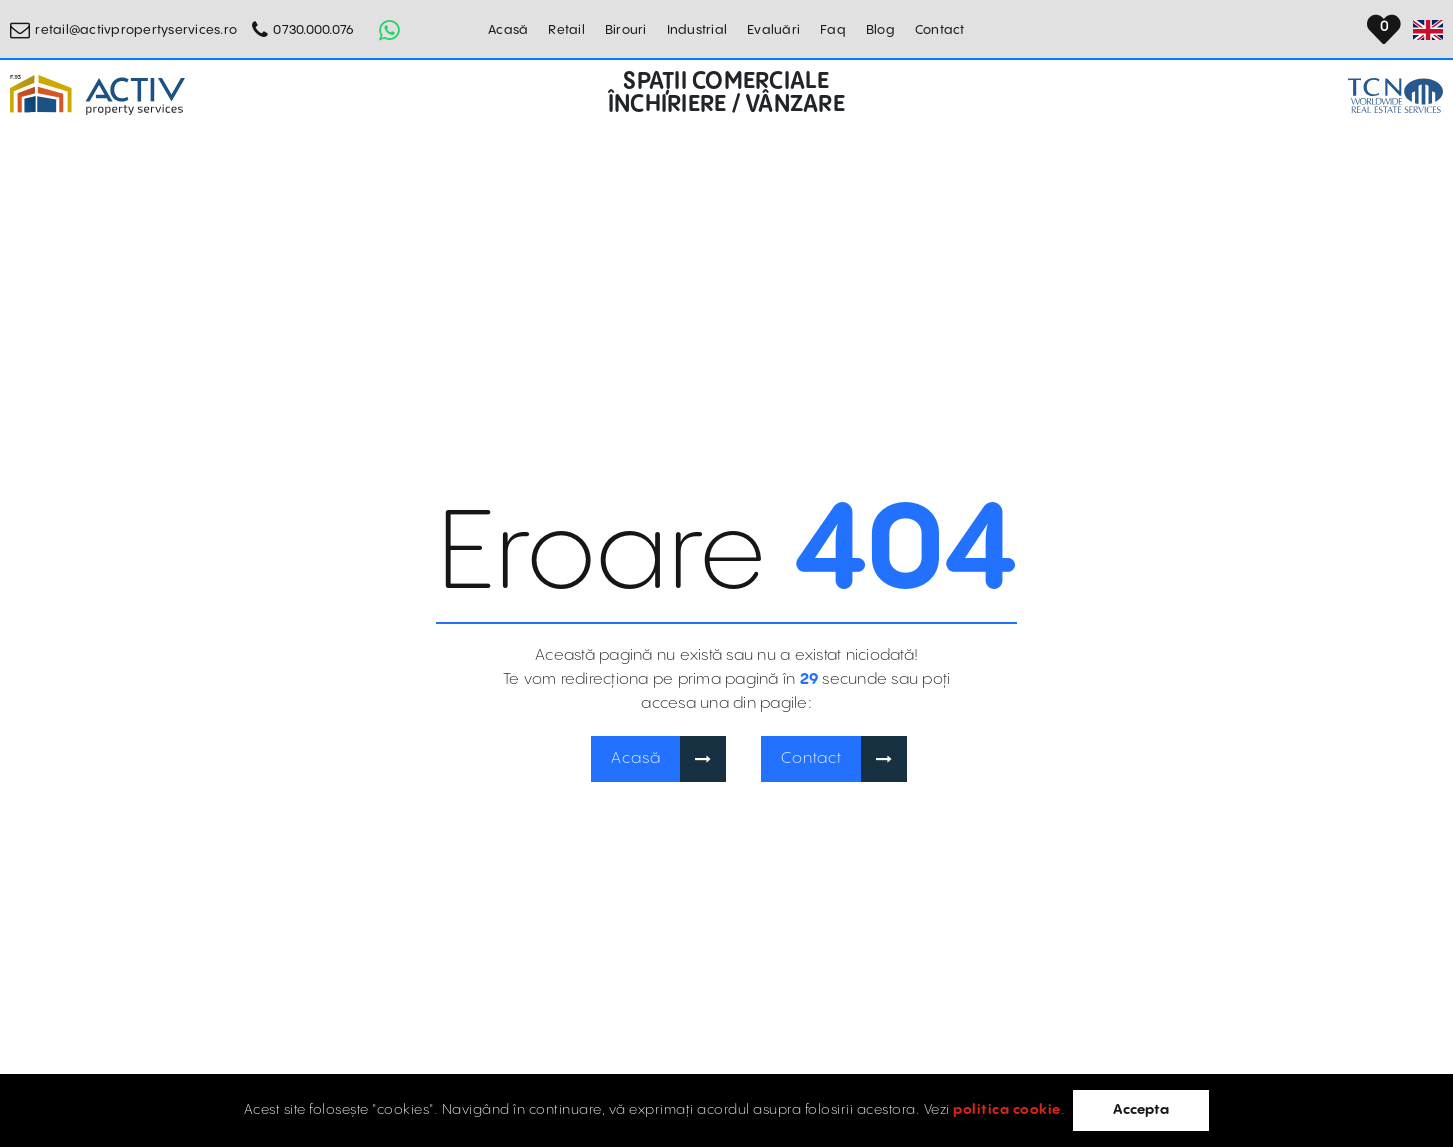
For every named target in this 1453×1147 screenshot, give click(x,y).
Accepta (1141, 1110)
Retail (566, 30)
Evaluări (773, 30)
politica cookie (1007, 1110)
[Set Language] (1428, 30)
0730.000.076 (313, 30)
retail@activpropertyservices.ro (136, 30)
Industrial (697, 30)
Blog (880, 30)
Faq (833, 30)
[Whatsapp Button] (389, 30)
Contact (940, 30)
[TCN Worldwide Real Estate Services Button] (1395, 95)
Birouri (626, 30)
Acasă (508, 30)
